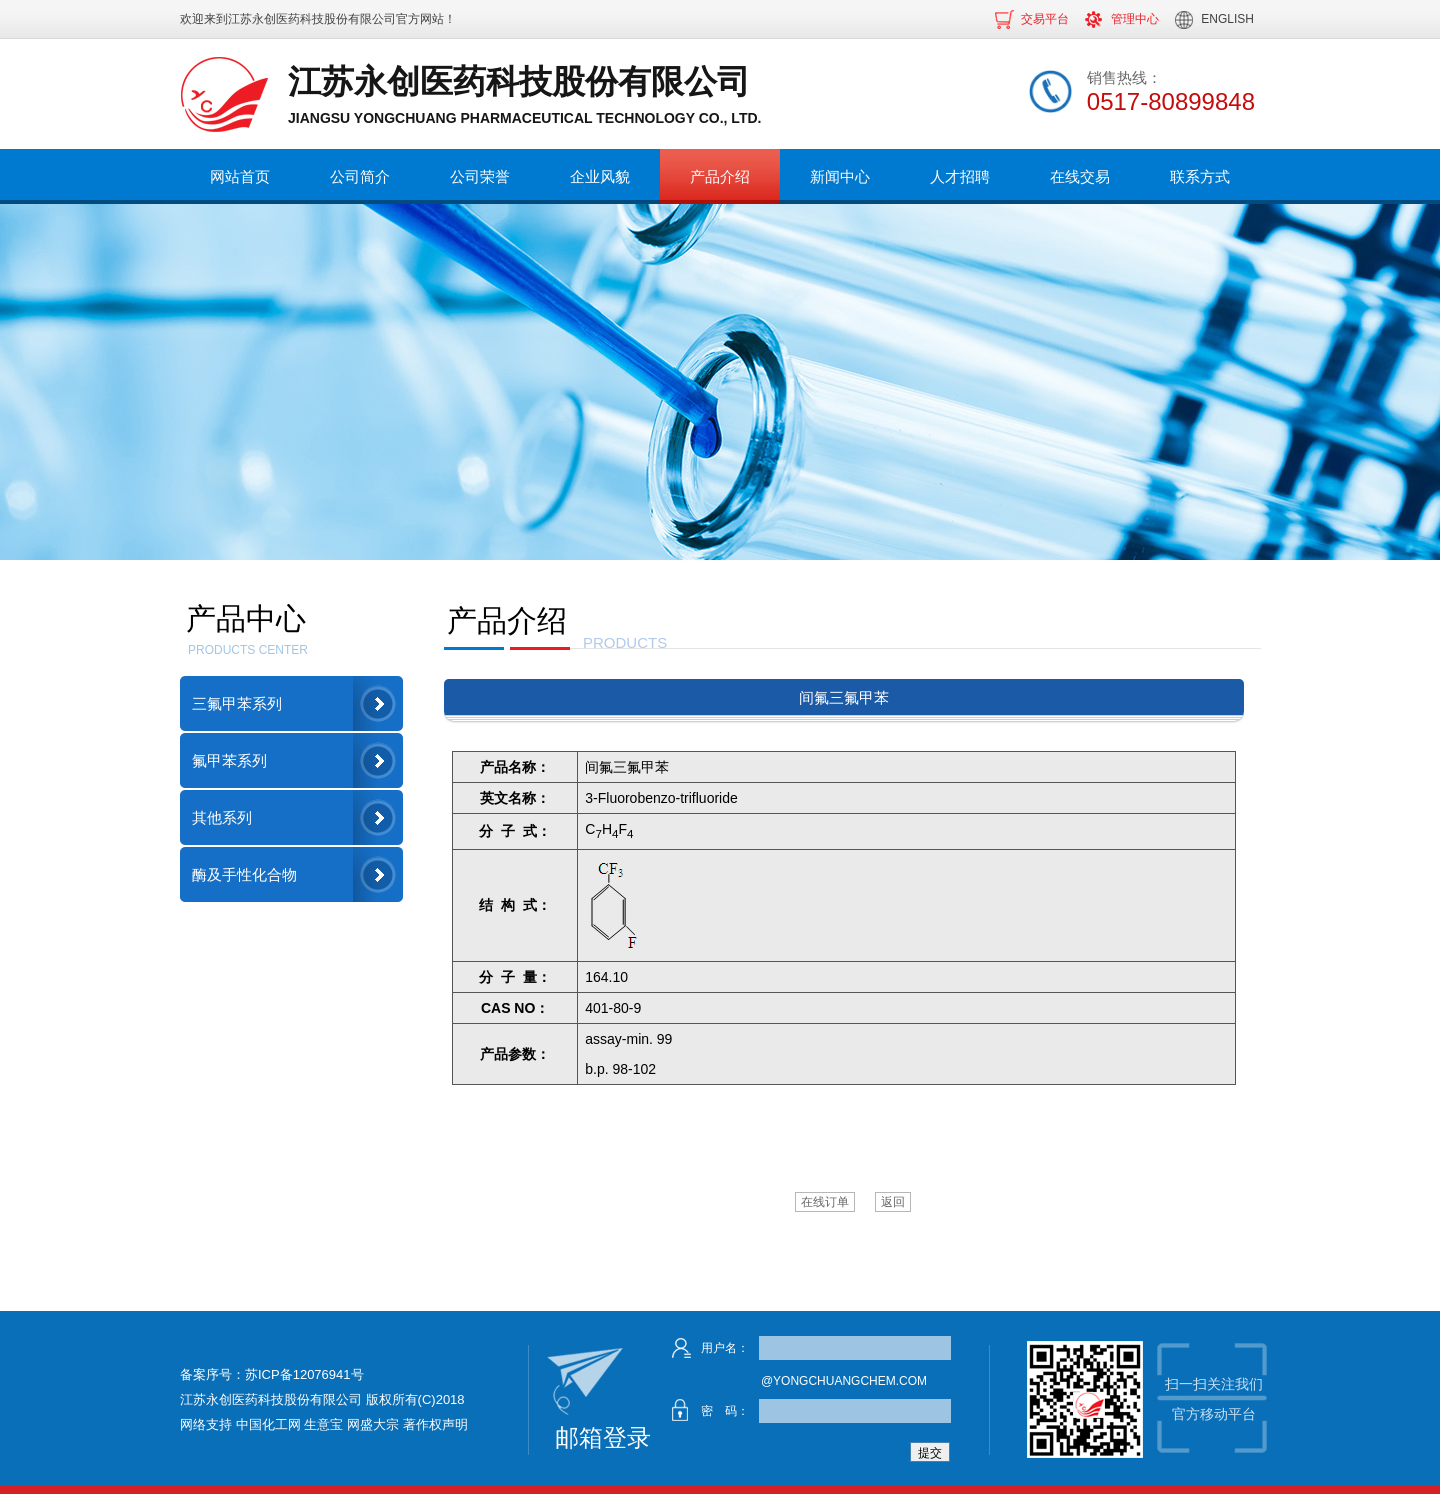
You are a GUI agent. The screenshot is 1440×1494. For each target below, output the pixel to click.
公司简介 (360, 176)
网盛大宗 (373, 1424)
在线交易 (1080, 176)
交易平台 (1045, 19)
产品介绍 (720, 176)
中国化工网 (268, 1424)
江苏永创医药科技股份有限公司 (312, 19)
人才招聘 (960, 176)
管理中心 (1135, 19)
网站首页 (240, 176)
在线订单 (825, 1202)
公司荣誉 (480, 176)
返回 (893, 1202)
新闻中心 (840, 176)
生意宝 (323, 1424)
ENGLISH (1227, 19)
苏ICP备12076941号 (304, 1374)
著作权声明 (435, 1424)
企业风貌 (600, 176)
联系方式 (1200, 176)
